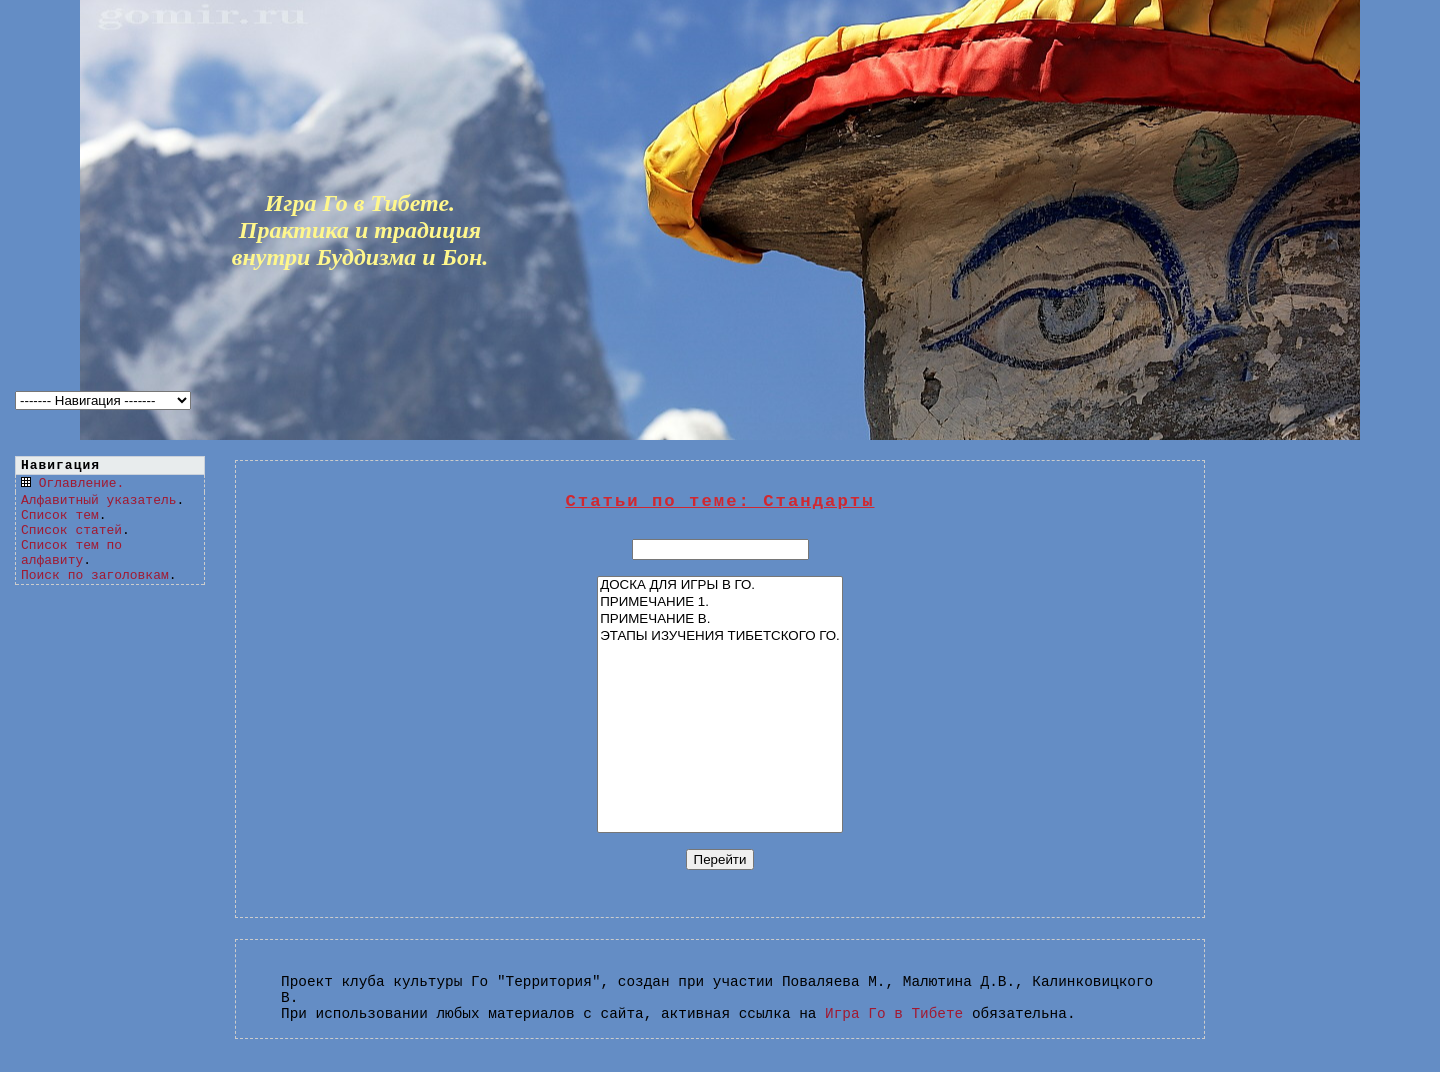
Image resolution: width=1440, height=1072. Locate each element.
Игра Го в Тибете (894, 1014)
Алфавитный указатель (98, 500)
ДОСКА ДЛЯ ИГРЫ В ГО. (720, 585)
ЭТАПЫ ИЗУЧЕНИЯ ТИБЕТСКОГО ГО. (720, 636)
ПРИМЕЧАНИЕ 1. (720, 602)
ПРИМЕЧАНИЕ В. (720, 619)
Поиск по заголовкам (95, 575)
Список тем (60, 515)
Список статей (71, 530)
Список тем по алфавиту (71, 553)
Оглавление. (82, 483)
